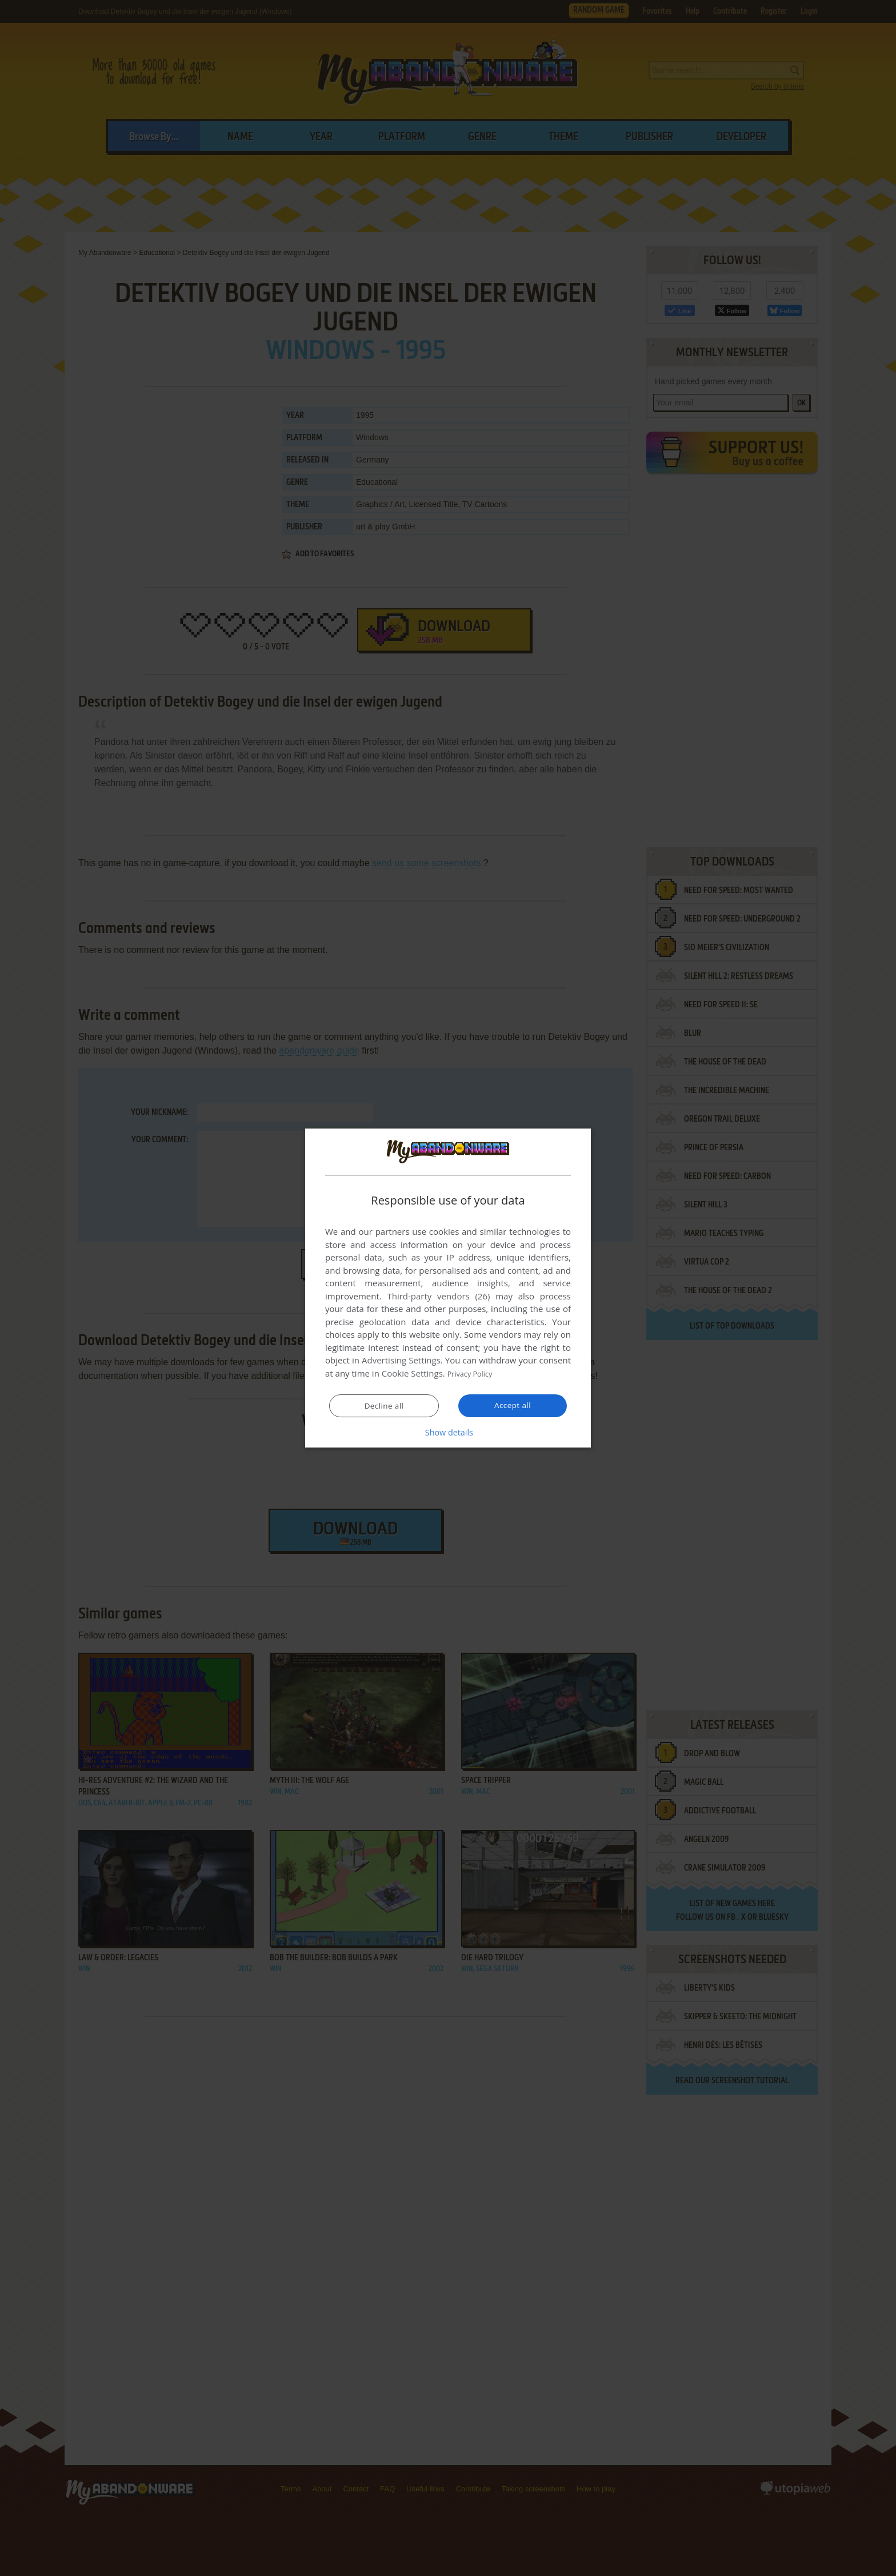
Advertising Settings (401, 1360)
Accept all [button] (513, 1405)
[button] (448, 1432)
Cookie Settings (412, 1373)
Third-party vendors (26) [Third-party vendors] (438, 1296)
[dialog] (448, 1288)
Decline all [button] (384, 1405)
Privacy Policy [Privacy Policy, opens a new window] (474, 1373)
